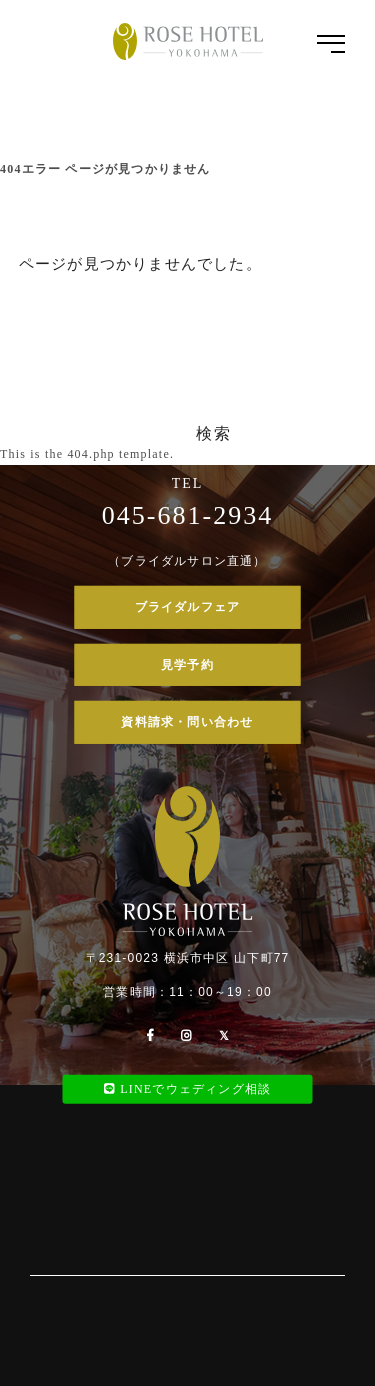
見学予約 (187, 664)
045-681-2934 (187, 515)
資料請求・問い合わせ (187, 722)
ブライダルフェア (188, 607)
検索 (213, 433)
